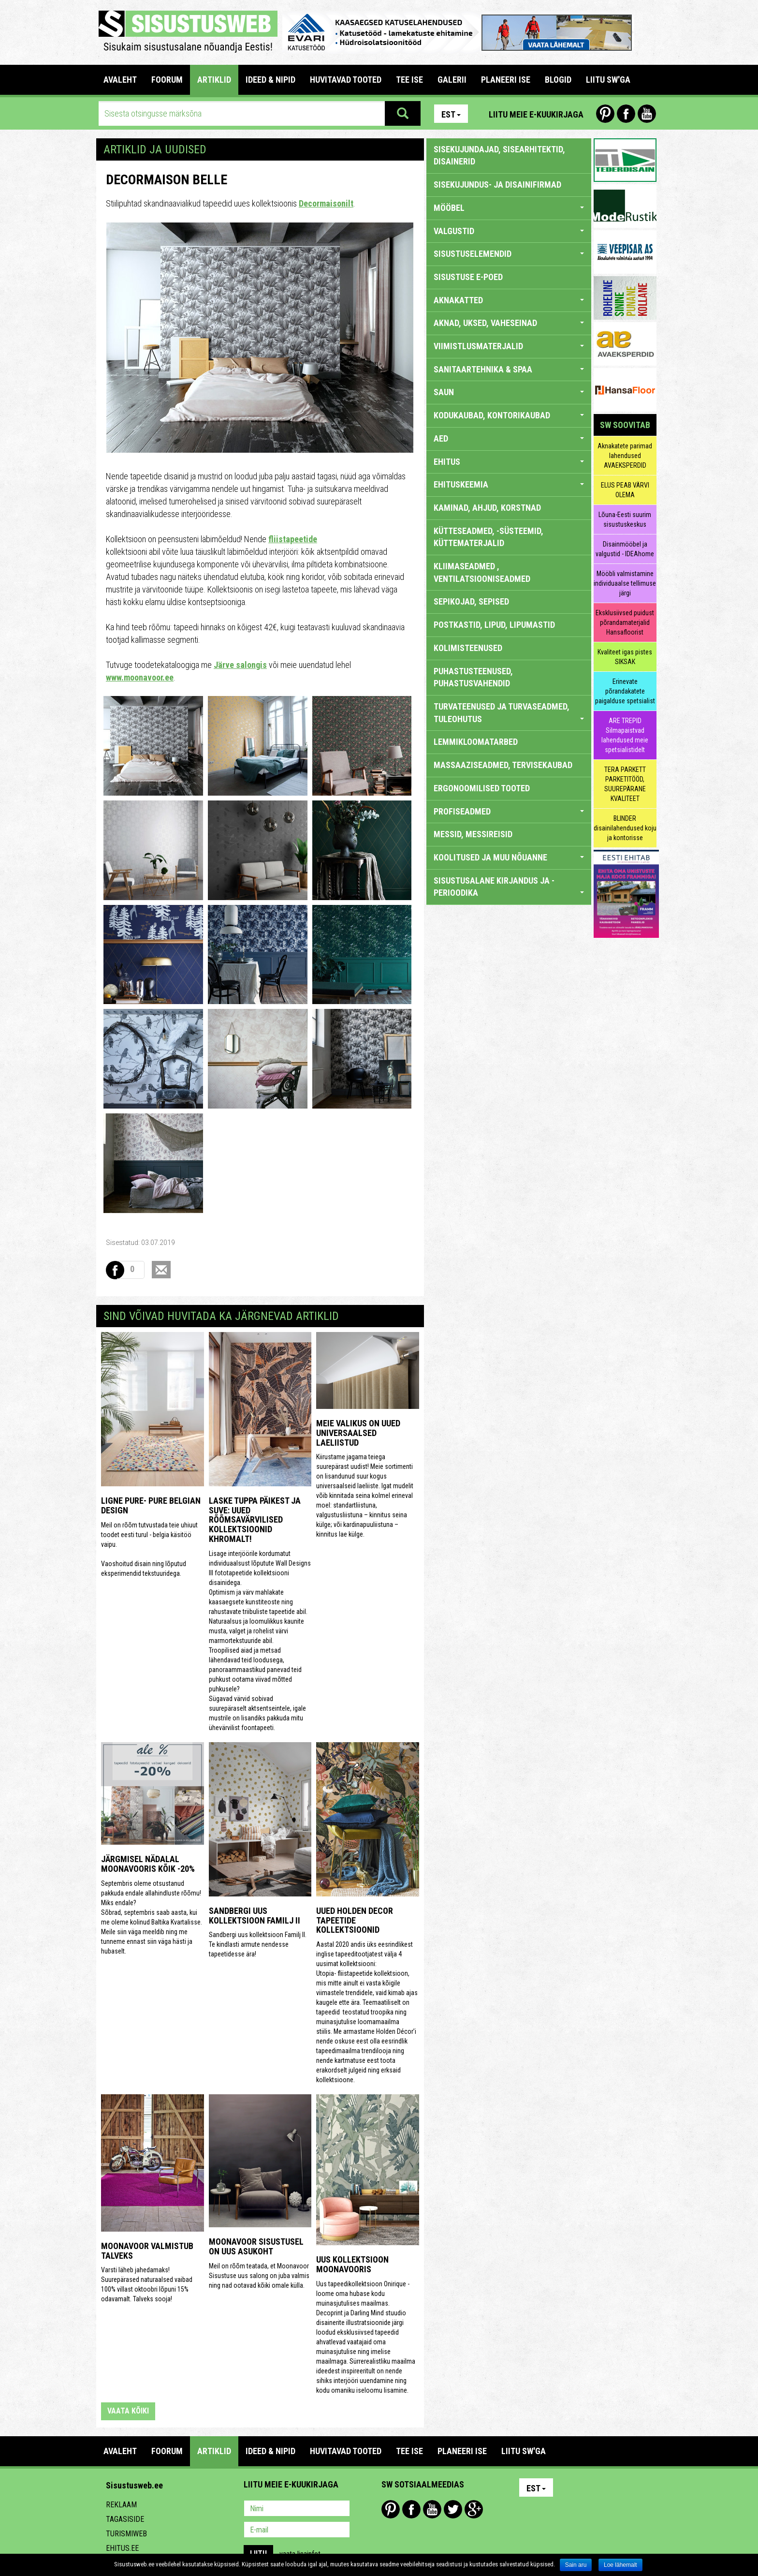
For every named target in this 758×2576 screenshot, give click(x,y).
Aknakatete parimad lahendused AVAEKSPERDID (625, 455)
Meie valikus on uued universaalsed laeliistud (358, 1433)
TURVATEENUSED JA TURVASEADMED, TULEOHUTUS (509, 712)
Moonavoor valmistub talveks (147, 2251)
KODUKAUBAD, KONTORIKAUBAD (509, 415)
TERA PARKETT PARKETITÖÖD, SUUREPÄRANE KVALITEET (625, 784)
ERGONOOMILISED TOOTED (482, 788)
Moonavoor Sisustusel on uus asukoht (256, 2246)
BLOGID (558, 79)
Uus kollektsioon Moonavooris (352, 2264)
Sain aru (576, 2564)
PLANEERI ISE (505, 79)
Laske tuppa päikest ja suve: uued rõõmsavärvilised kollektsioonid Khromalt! (255, 1519)
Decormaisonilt (326, 203)
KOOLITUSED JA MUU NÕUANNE (509, 857)
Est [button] (451, 114)
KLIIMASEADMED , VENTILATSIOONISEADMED (482, 572)
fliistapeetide (292, 539)
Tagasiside (125, 2519)
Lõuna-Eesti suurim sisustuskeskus (624, 519)
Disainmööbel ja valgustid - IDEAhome (625, 549)
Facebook (626, 113)
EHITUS (509, 462)
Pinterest (605, 113)
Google (474, 2509)
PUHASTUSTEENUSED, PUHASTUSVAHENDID (473, 677)
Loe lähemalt (620, 2564)
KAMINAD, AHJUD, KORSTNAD (487, 508)
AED (509, 438)
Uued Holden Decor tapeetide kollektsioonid (354, 1920)
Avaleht (120, 79)
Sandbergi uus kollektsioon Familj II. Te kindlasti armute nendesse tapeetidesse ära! (257, 1944)
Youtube (647, 113)
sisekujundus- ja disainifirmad (497, 184)
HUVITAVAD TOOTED (345, 79)
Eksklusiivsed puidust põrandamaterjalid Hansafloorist (625, 622)
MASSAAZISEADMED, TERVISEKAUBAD (503, 765)
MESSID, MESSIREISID (473, 834)
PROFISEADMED (509, 811)
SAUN (509, 392)
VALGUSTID (509, 231)
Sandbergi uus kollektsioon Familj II (254, 1915)
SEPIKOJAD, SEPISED (471, 601)
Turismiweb (126, 2533)
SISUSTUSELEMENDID (509, 254)
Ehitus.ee (122, 2548)
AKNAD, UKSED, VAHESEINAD (509, 323)
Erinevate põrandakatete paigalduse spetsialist (625, 691)
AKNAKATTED (509, 300)
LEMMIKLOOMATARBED (476, 742)
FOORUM (167, 79)
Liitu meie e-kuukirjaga (536, 114)
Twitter (453, 2509)
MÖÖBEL (509, 208)
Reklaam (121, 2504)
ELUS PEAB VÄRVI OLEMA (625, 490)
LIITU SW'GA (608, 79)
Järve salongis (240, 665)
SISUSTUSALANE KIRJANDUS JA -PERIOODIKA (509, 886)
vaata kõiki (128, 2410)
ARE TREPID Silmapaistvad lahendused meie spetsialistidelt (624, 735)
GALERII (451, 79)
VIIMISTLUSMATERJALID (509, 346)
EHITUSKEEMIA (509, 484)
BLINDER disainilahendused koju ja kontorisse (625, 828)
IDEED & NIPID (270, 79)
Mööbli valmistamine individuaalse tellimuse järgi (625, 583)
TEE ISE (409, 79)
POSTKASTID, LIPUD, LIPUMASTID (494, 625)
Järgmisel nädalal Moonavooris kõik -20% (148, 1864)
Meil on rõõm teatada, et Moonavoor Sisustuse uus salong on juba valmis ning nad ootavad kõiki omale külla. (259, 2275)
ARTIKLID (214, 79)
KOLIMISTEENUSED (468, 648)
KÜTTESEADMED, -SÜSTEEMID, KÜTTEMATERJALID (488, 537)
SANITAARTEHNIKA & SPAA (509, 369)
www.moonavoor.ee (140, 677)
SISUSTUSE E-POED (468, 277)
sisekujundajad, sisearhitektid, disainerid (499, 155)
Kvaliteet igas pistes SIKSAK (625, 657)
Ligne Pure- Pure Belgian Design (151, 1505)
